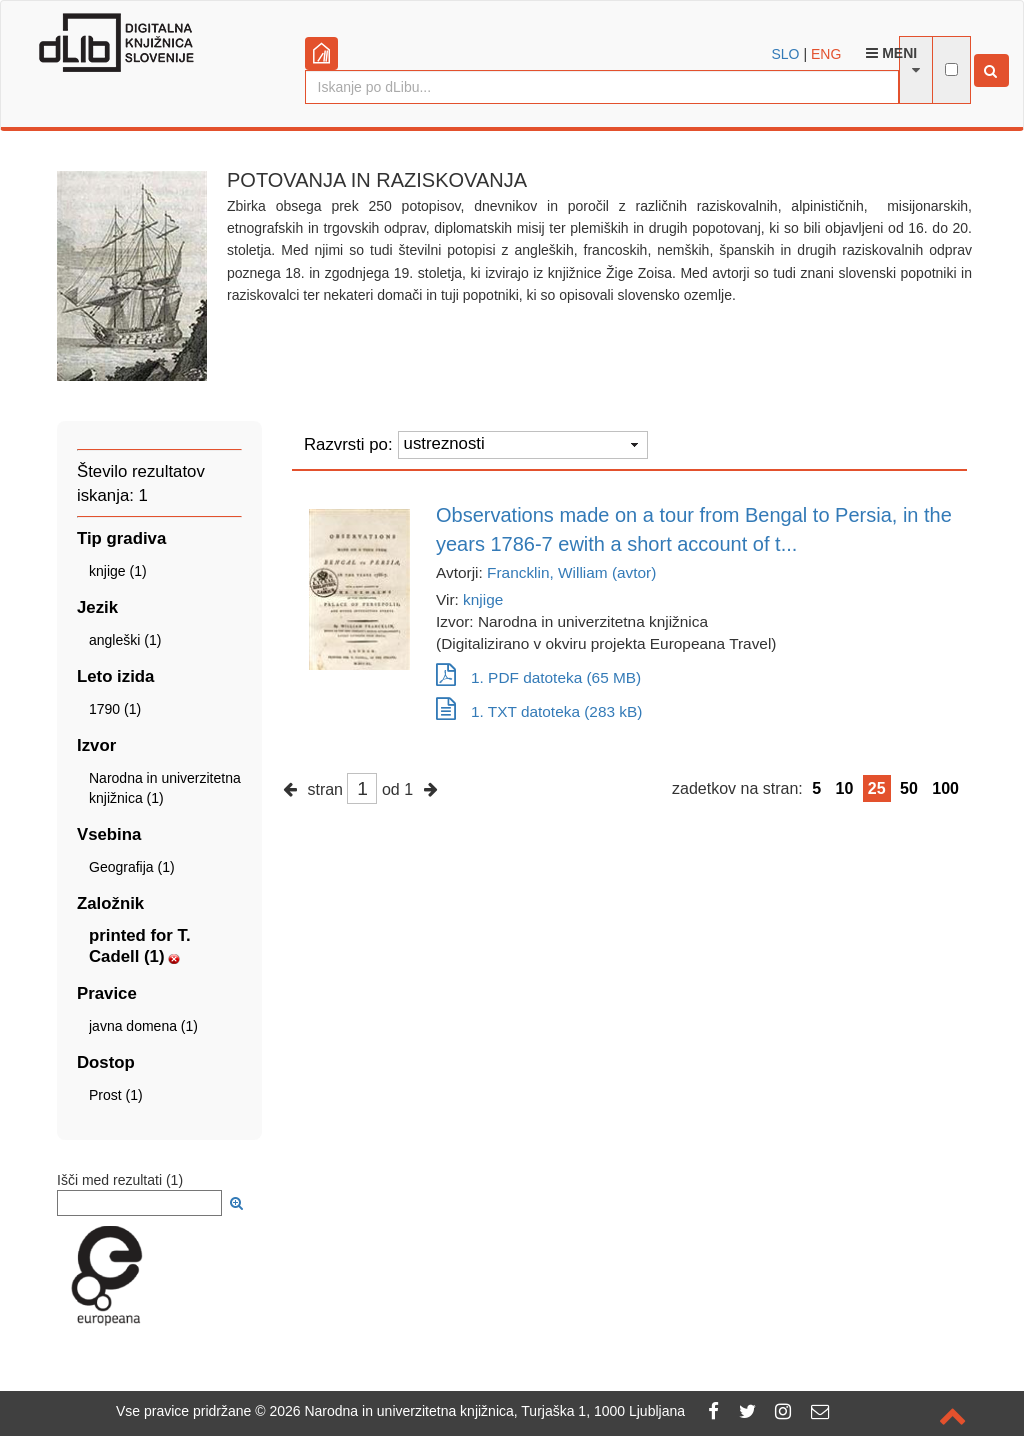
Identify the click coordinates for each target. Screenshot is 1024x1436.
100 (945, 788)
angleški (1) (125, 640)
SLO (786, 54)
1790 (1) (115, 709)
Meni (891, 53)
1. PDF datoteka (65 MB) (538, 677)
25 (877, 788)
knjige (483, 599)
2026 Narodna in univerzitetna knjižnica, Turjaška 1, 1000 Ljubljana (477, 1411)
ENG (826, 54)
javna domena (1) (143, 1026)
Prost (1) (116, 1095)
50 (909, 788)
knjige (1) (118, 571)
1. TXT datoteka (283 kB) (539, 711)
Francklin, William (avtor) (571, 572)
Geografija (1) (132, 867)
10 (845, 788)
